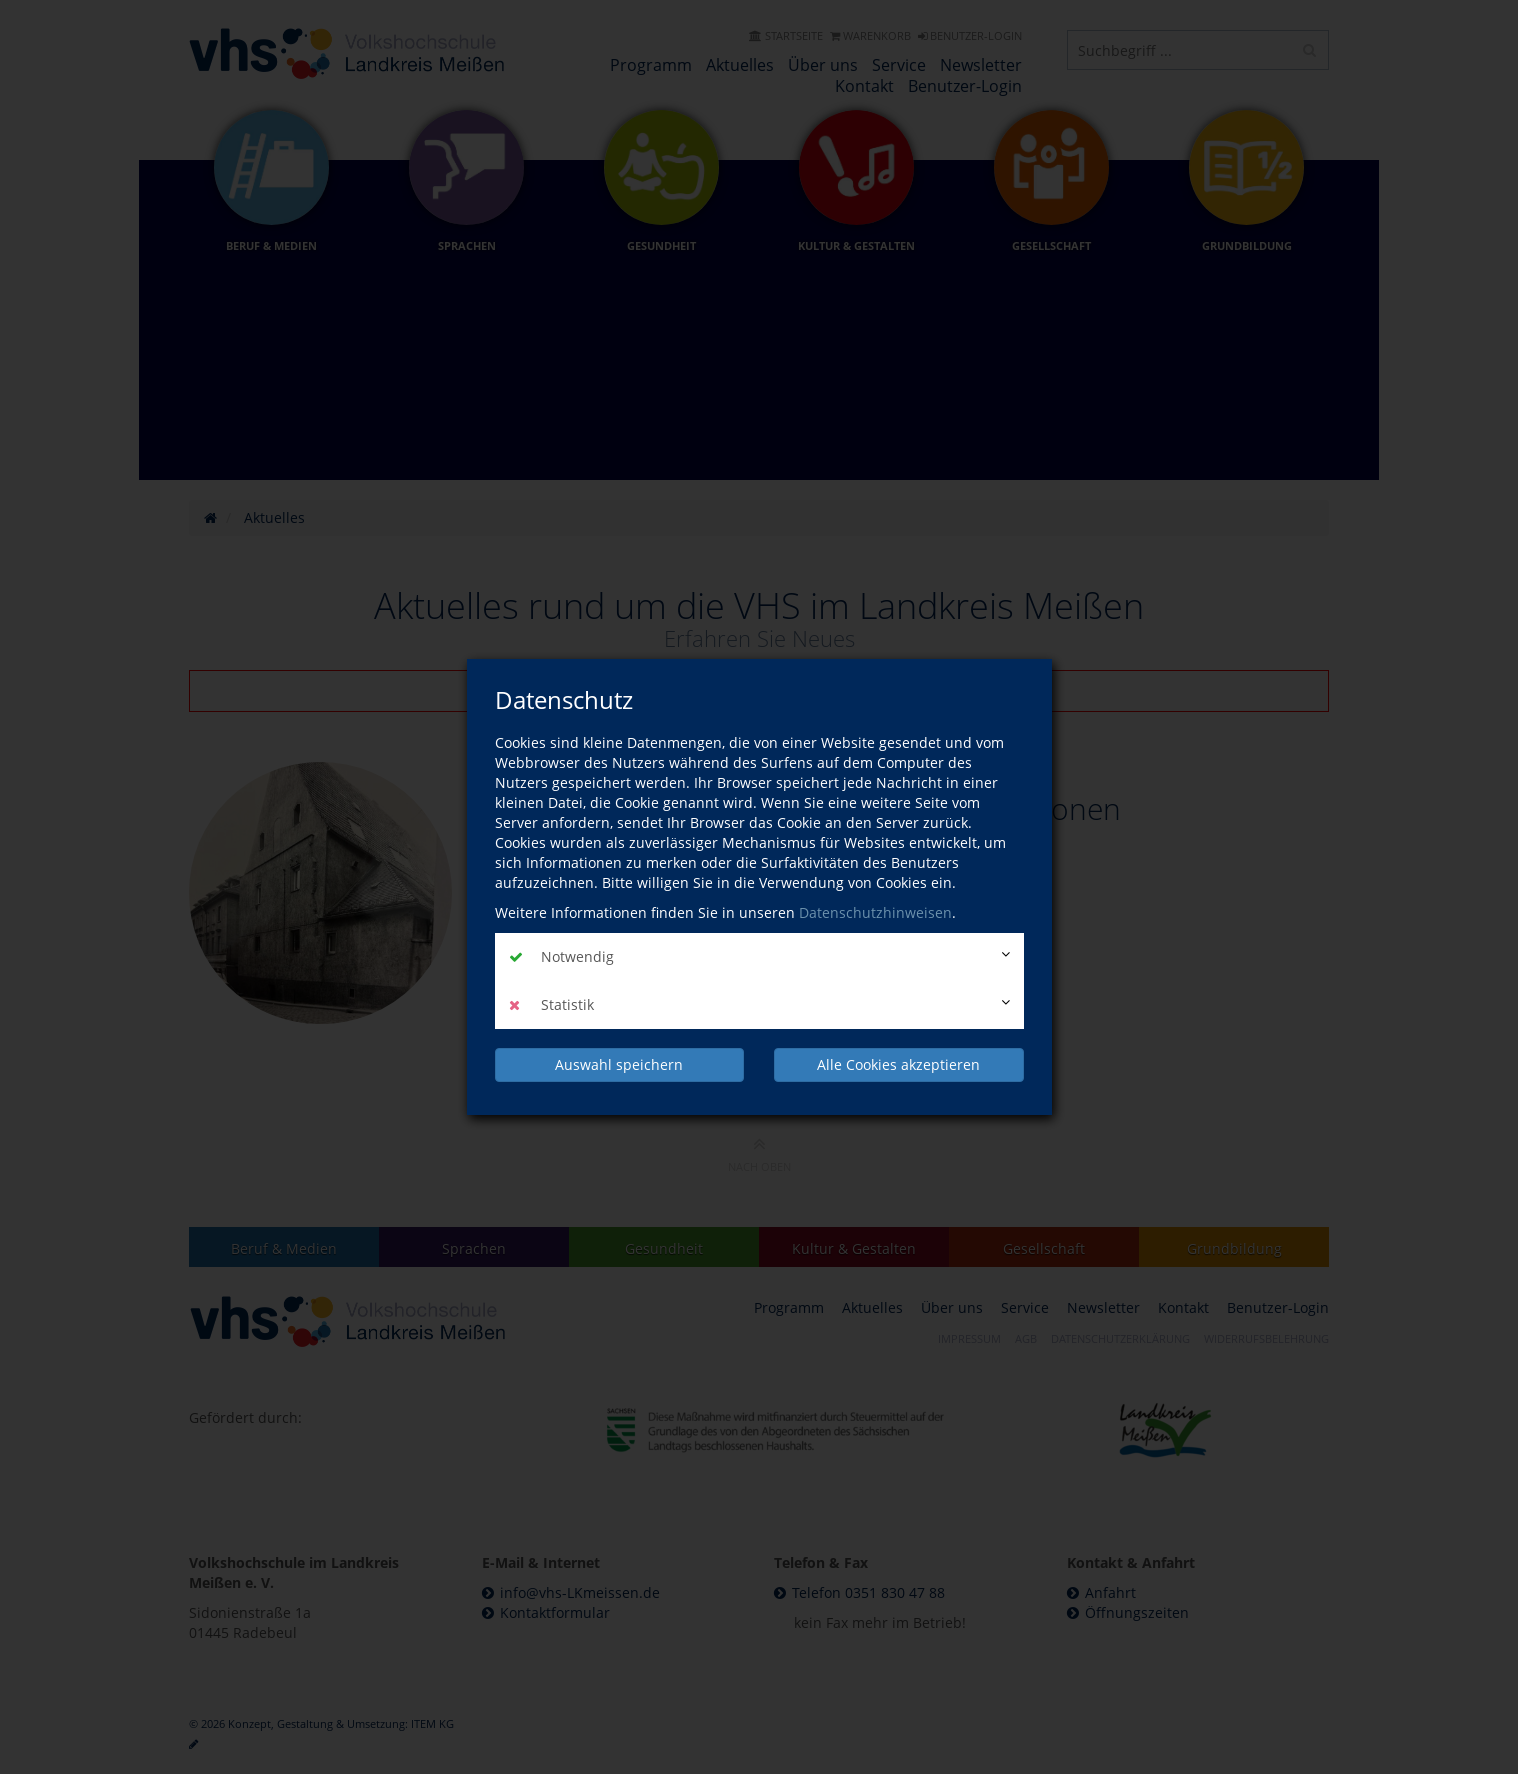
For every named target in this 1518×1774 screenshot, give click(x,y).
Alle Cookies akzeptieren (898, 1064)
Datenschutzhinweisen (875, 912)
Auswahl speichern (619, 1064)
